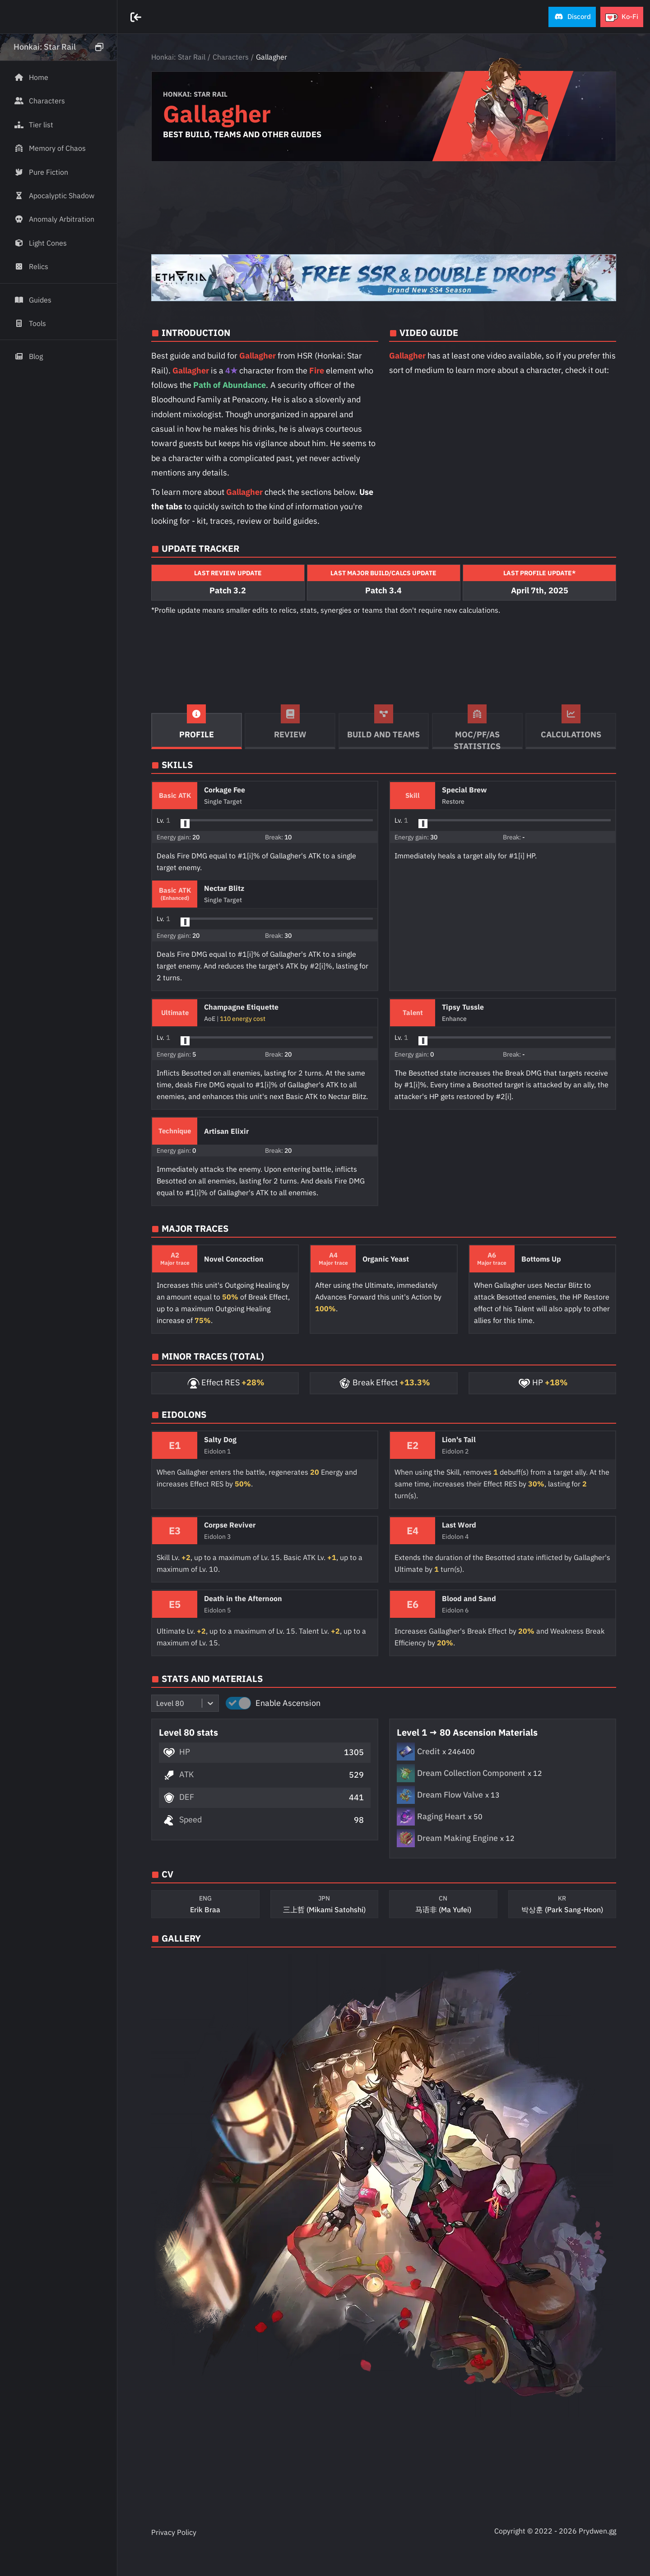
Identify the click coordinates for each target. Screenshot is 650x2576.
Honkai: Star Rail (178, 56)
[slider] (185, 823)
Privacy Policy (173, 2532)
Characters (231, 56)
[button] (572, 17)
